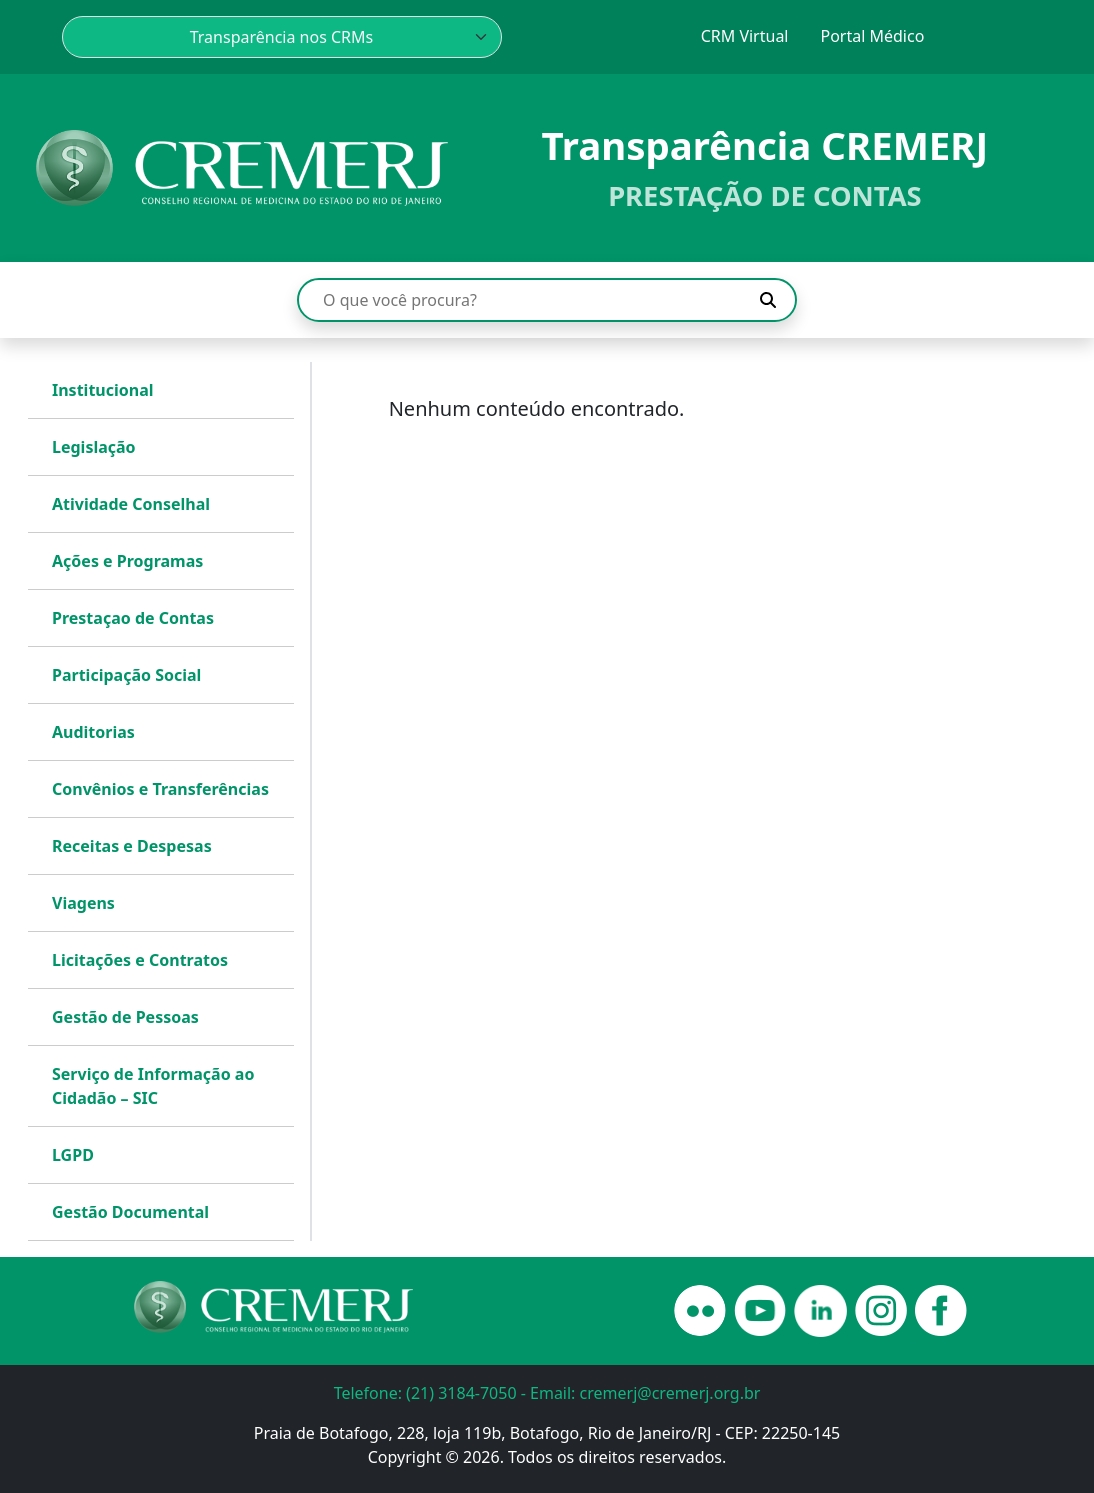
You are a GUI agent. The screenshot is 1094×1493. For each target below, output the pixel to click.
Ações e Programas (127, 561)
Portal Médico (872, 36)
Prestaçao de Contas (133, 618)
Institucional (103, 390)
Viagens (83, 903)
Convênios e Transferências (160, 789)
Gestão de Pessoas (125, 1017)
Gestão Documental (130, 1212)
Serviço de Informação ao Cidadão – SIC (153, 1086)
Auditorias (93, 732)
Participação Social (126, 675)
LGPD (73, 1155)
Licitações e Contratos (140, 960)
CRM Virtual (745, 36)
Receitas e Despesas (132, 846)
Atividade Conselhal (131, 504)
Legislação (94, 447)
